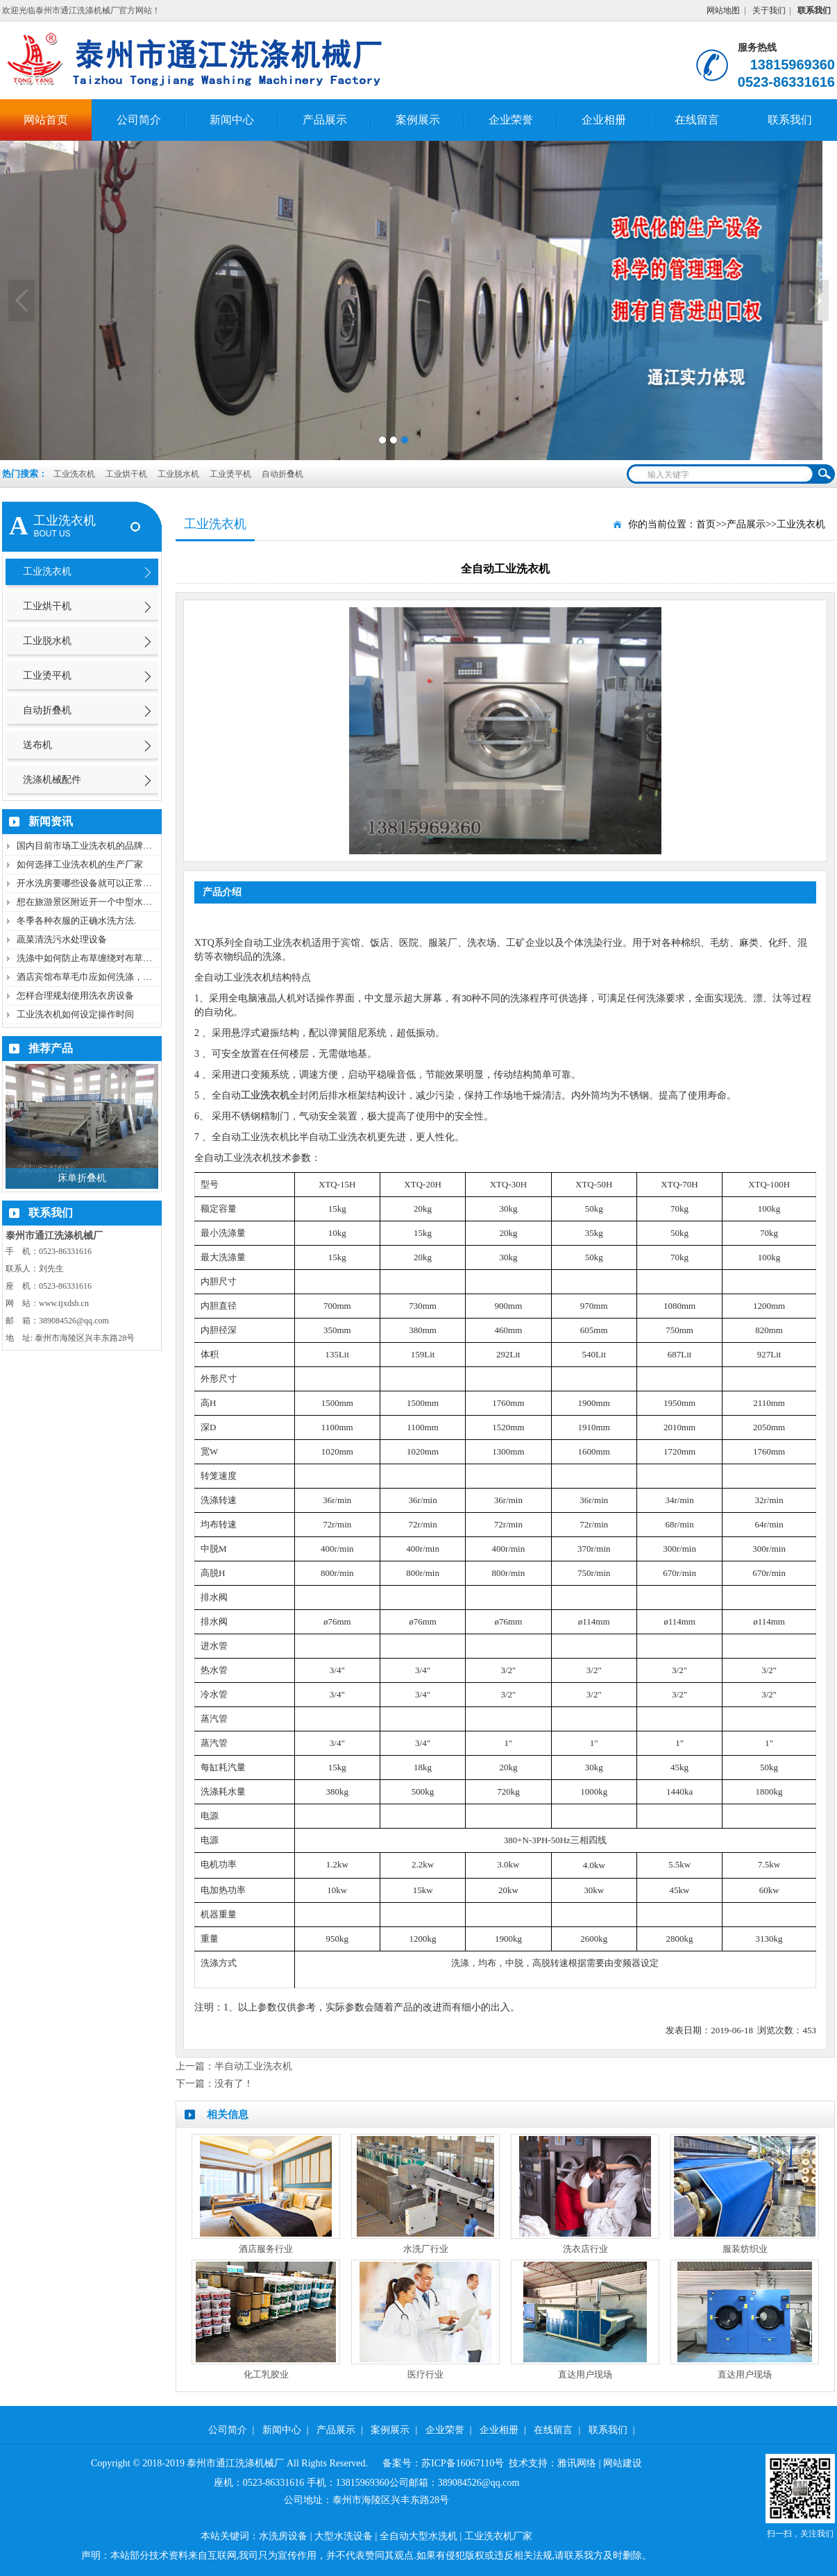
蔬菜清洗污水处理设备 (62, 939)
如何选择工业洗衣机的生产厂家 (80, 864)
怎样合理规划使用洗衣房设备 (75, 995)
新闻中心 (232, 120)
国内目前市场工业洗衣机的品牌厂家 (89, 845)
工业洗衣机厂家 (498, 2536)
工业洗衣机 (74, 474)
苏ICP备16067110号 (462, 2463)
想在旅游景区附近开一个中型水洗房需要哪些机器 (116, 902)
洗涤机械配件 (52, 779)
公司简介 (139, 120)
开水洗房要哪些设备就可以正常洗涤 (89, 883)
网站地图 (723, 10)
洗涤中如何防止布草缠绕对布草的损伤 (93, 958)
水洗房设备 (283, 2536)
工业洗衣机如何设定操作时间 (75, 1014)
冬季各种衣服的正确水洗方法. (76, 920)
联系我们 (790, 120)
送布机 (37, 745)
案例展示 (418, 120)
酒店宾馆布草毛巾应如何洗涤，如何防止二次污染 (116, 977)
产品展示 (325, 120)
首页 (706, 524)
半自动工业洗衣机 (253, 2066)
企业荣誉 (511, 120)
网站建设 (622, 2463)
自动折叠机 (282, 474)
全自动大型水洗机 (418, 2536)
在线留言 (697, 120)
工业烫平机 (231, 474)
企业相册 (604, 120)
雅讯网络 (576, 2463)
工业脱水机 (179, 474)
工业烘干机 (127, 474)
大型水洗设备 (343, 2536)
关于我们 (769, 10)
